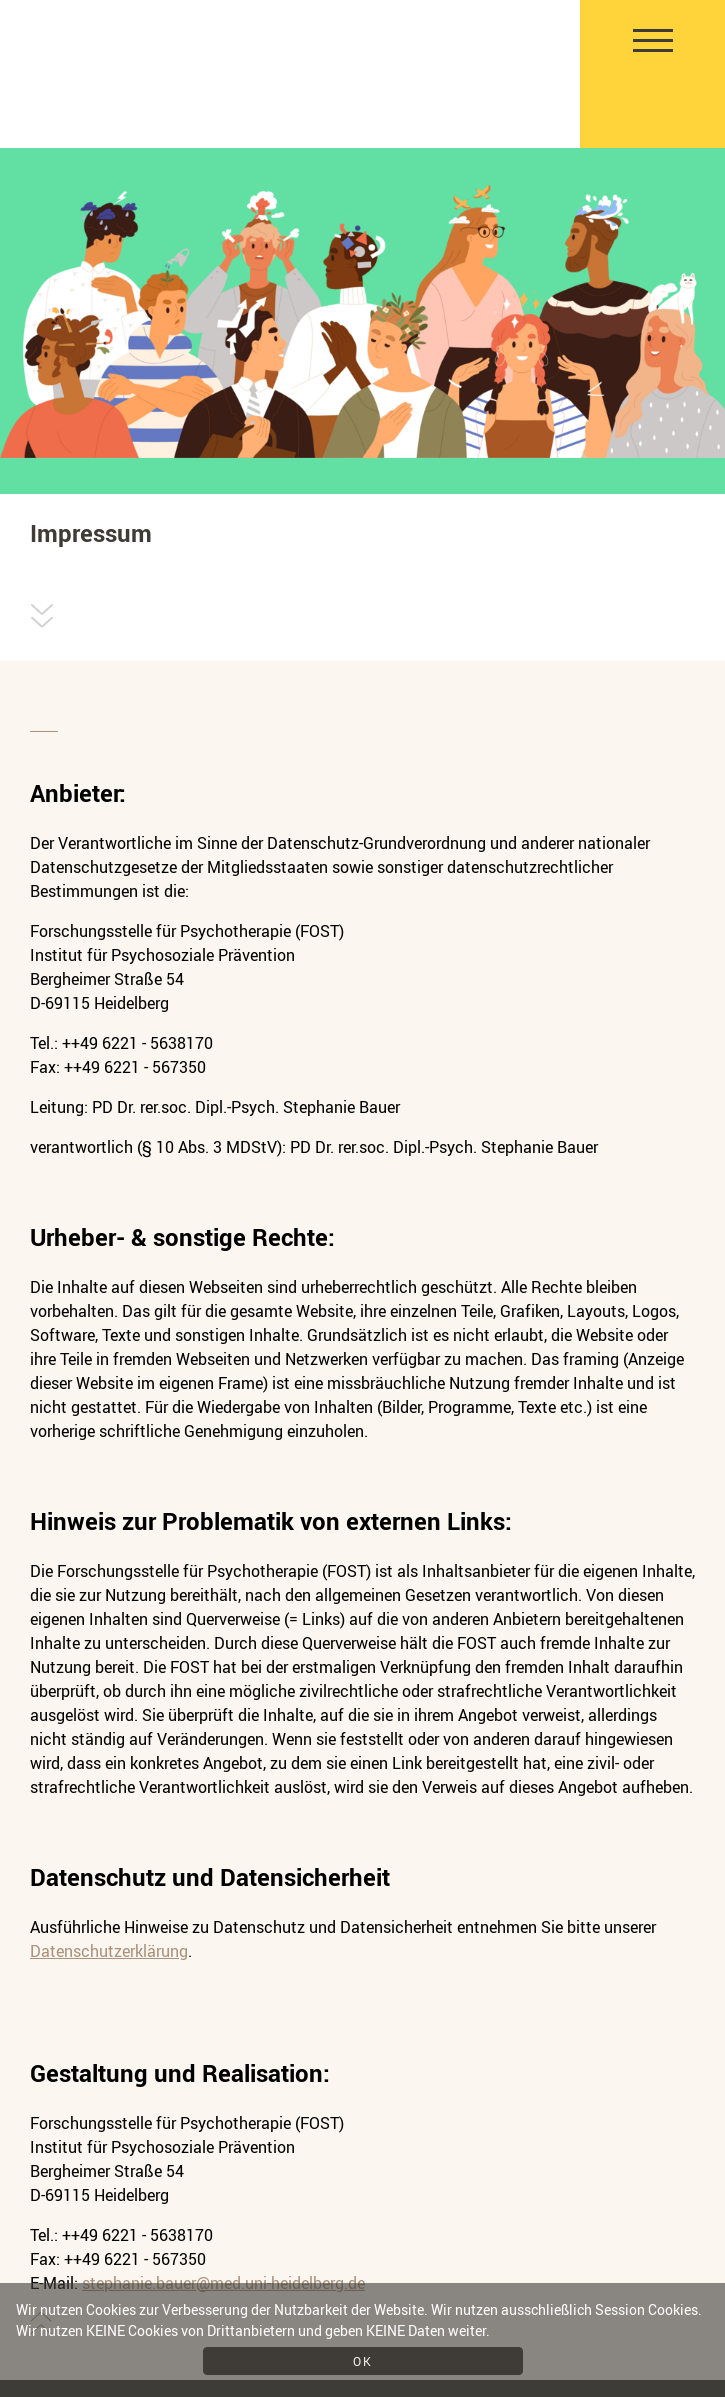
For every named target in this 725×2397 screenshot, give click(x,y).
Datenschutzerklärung (109, 1951)
